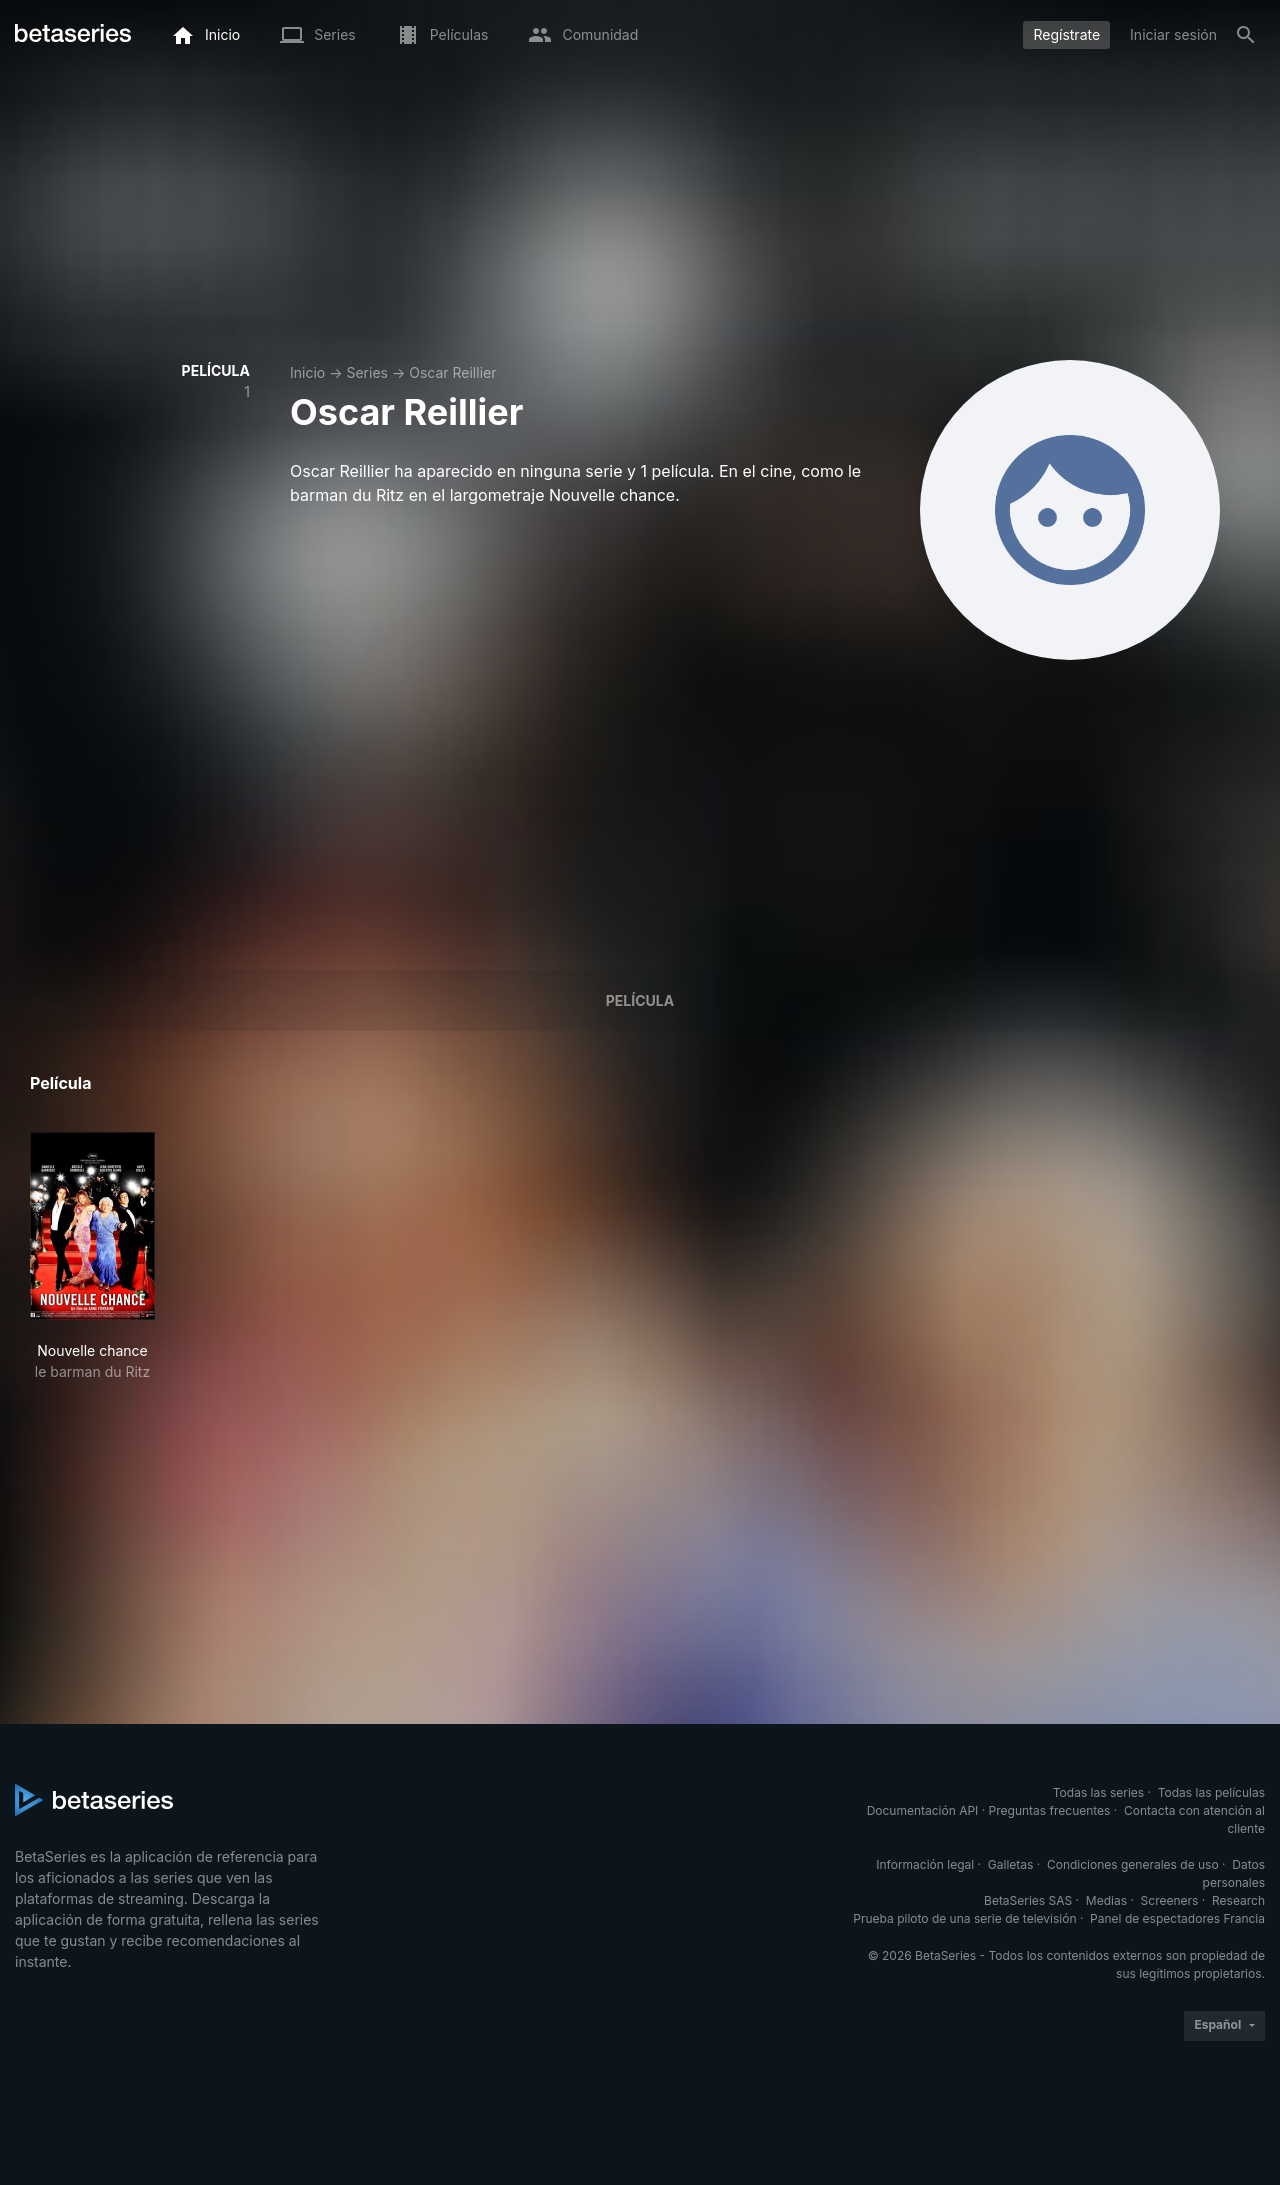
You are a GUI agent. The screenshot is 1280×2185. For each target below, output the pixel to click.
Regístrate (1066, 34)
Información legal (925, 1864)
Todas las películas (1211, 1792)
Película (640, 1000)
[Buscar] (1246, 35)
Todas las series (1098, 1792)
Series (367, 372)
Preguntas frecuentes (1050, 1810)
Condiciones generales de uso (1133, 1864)
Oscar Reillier (452, 372)
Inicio (307, 372)
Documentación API (923, 1810)
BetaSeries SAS (1028, 1900)
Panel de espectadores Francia (1177, 1918)
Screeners (1170, 1900)
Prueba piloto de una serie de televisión (964, 1918)
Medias (1106, 1900)
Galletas (1011, 1864)
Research (1238, 1900)
